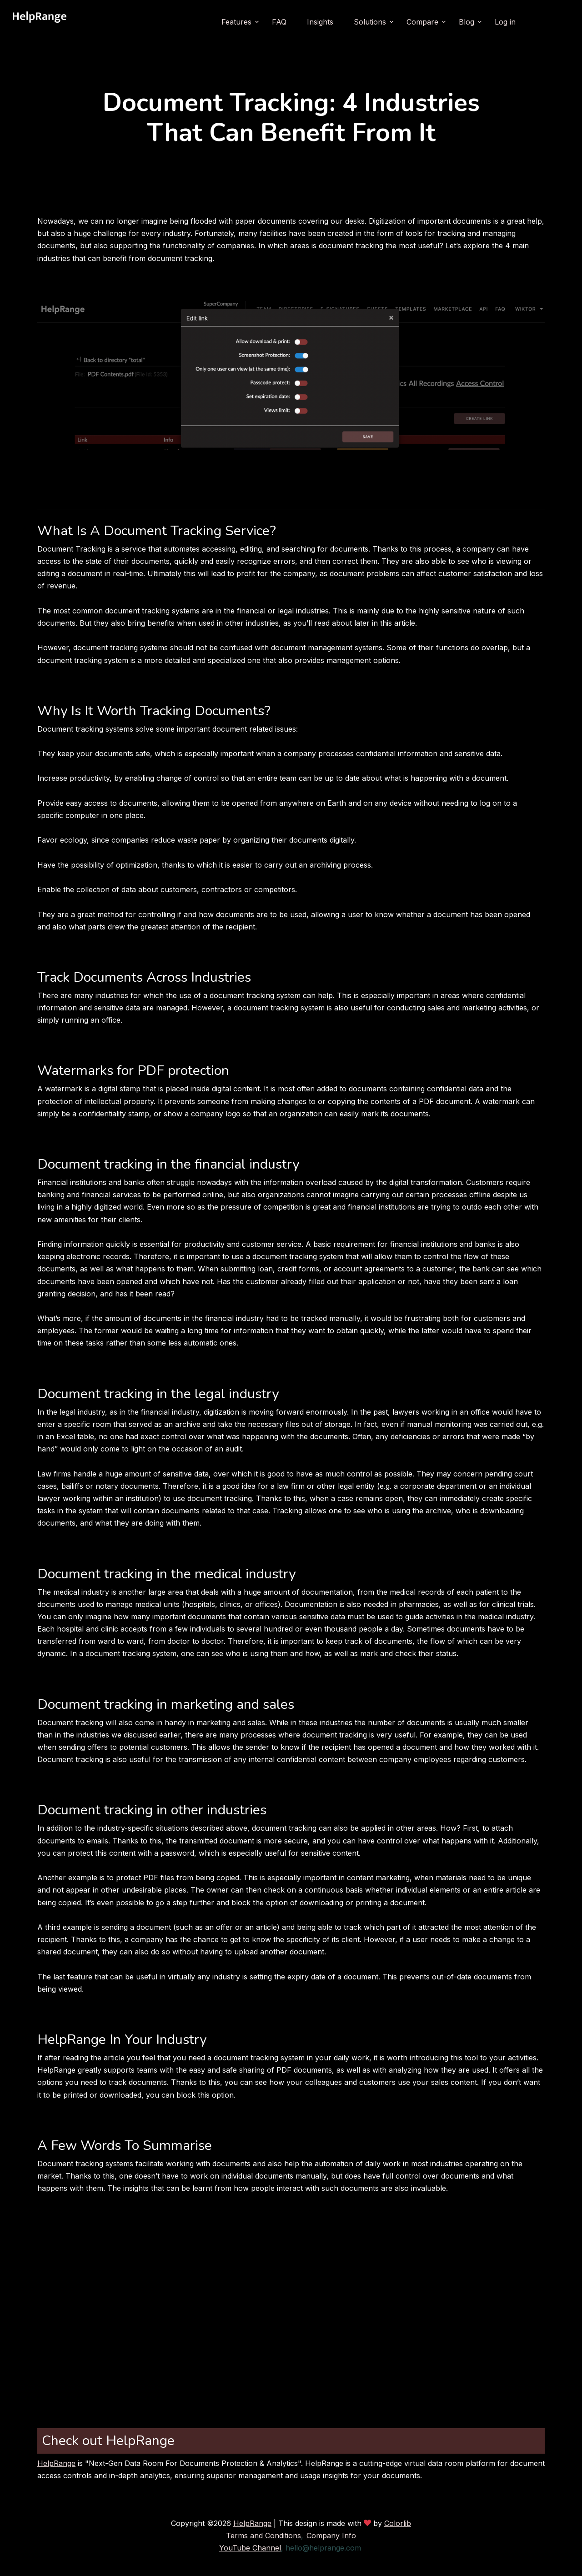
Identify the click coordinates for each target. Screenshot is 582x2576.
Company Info (331, 2535)
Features (236, 21)
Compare (422, 21)
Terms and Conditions (263, 2535)
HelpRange (56, 2463)
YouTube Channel (250, 2547)
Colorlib (397, 2523)
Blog (466, 21)
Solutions (370, 21)
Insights (320, 21)
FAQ (279, 21)
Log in (505, 21)
